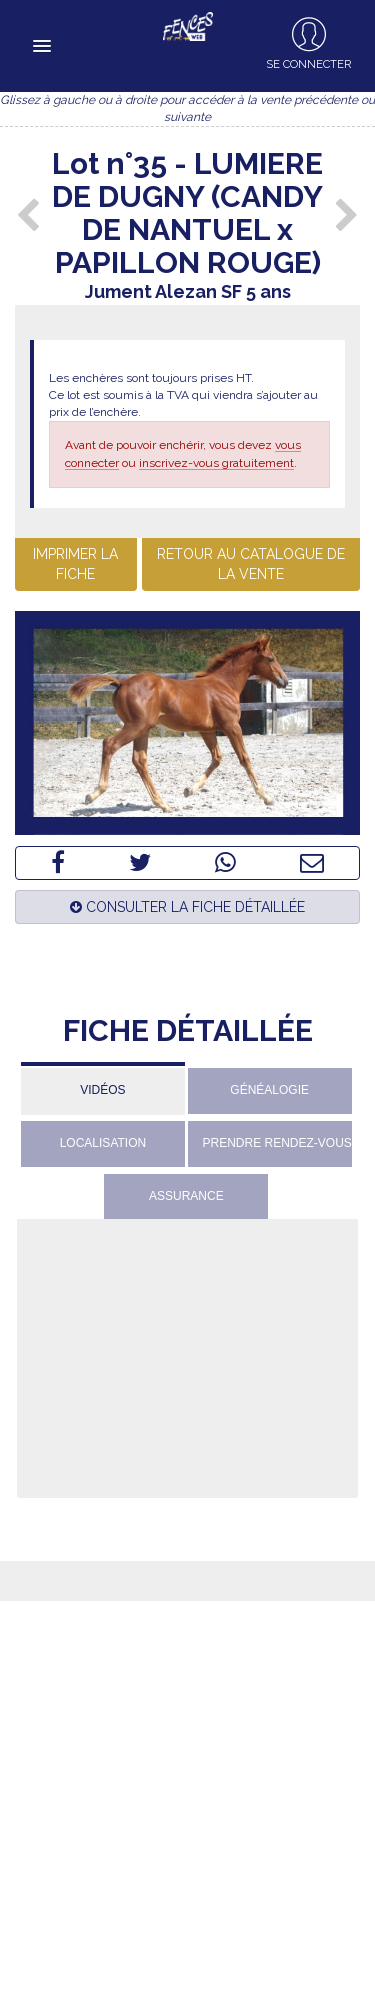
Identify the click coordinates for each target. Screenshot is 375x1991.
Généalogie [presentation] (269, 1090)
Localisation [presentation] (103, 1143)
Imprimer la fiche (75, 564)
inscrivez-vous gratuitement (216, 463)
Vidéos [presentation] (102, 1090)
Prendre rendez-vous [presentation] (277, 1143)
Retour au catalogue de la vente (251, 564)
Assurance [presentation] (186, 1196)
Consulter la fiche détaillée (187, 907)
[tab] (103, 1088)
